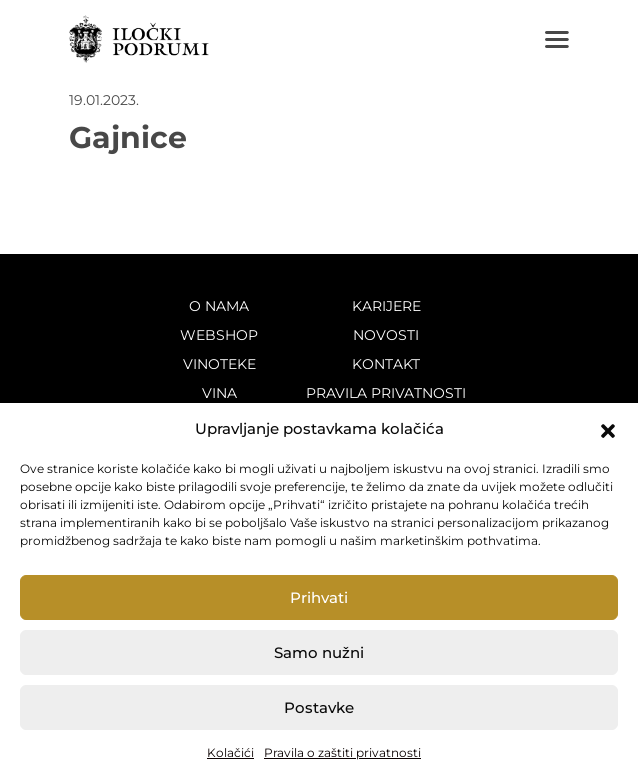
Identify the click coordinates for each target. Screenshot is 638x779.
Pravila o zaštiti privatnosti (342, 752)
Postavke (319, 707)
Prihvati (319, 597)
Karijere (386, 306)
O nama (219, 306)
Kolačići (230, 752)
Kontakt (386, 364)
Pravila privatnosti (386, 393)
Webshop (219, 335)
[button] (608, 429)
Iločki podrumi (139, 39)
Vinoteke (219, 364)
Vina (219, 393)
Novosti (386, 335)
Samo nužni (319, 652)
